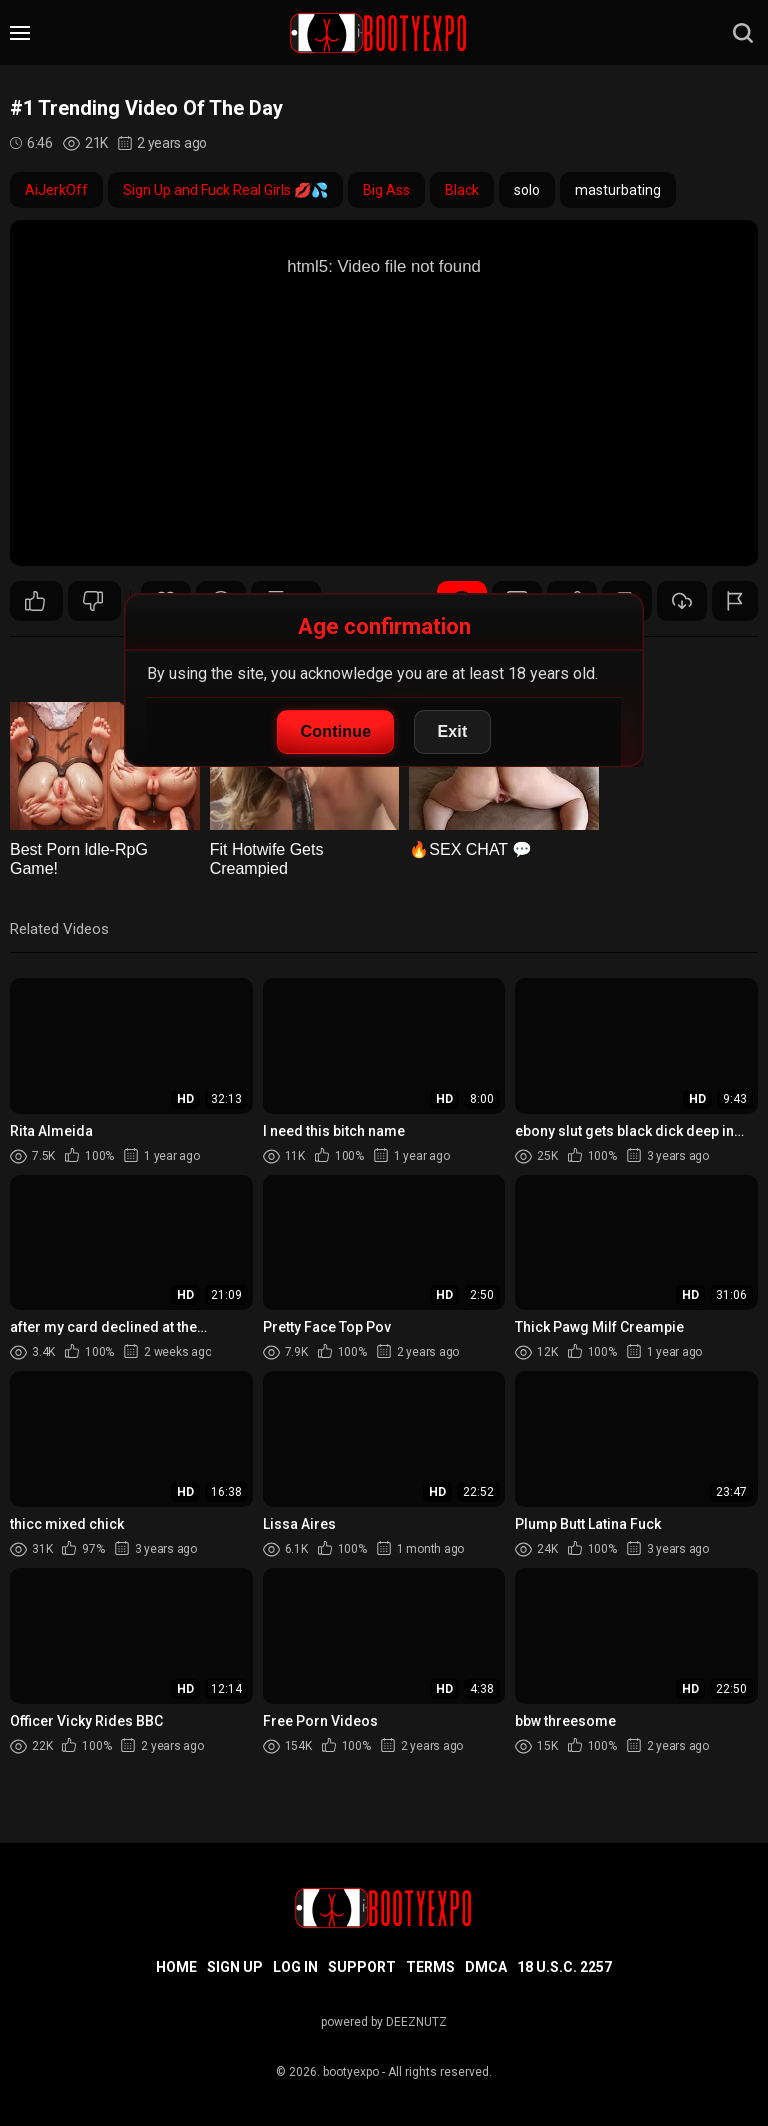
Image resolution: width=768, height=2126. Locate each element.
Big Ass (386, 190)
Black (462, 190)
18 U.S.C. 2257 (564, 1967)
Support (362, 1967)
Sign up (235, 1967)
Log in (295, 1967)
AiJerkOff (56, 190)
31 (35, 601)
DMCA (486, 1967)
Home (176, 1967)
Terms (430, 1967)
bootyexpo (351, 2072)
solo (527, 190)
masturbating (618, 190)
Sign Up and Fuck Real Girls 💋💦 (225, 190)
